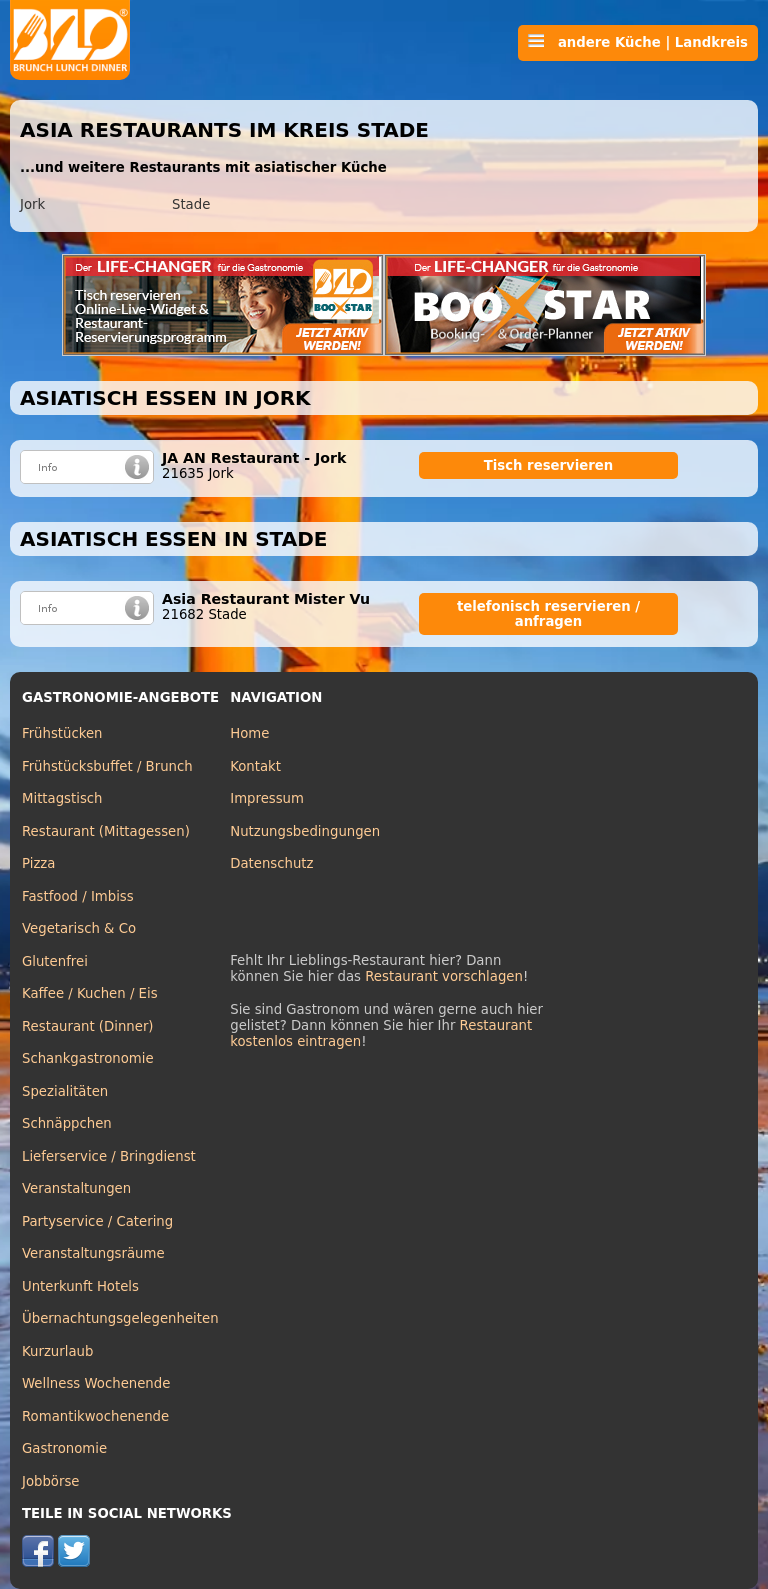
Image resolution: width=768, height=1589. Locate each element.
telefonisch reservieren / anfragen (548, 614)
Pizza (38, 863)
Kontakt (255, 766)
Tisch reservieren (549, 465)
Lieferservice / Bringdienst (109, 1156)
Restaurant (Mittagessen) (106, 831)
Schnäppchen (67, 1123)
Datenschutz (271, 863)
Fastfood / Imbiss (78, 896)
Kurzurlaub (57, 1351)
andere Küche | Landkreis (638, 42)
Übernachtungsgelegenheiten (120, 1318)
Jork (32, 204)
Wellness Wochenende (96, 1383)
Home (249, 733)
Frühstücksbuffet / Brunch (107, 766)
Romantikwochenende (95, 1416)
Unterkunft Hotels (80, 1286)
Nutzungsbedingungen (305, 831)
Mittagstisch (62, 798)
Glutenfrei (55, 961)
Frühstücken (62, 733)
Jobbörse (51, 1481)
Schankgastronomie (88, 1058)
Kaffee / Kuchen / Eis (90, 993)
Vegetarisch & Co (79, 928)
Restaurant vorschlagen (444, 976)
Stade (191, 204)
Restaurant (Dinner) (88, 1026)
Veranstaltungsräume (93, 1253)
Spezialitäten (65, 1091)
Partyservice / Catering (97, 1221)
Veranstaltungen (76, 1188)
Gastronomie (64, 1448)
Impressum (267, 798)
